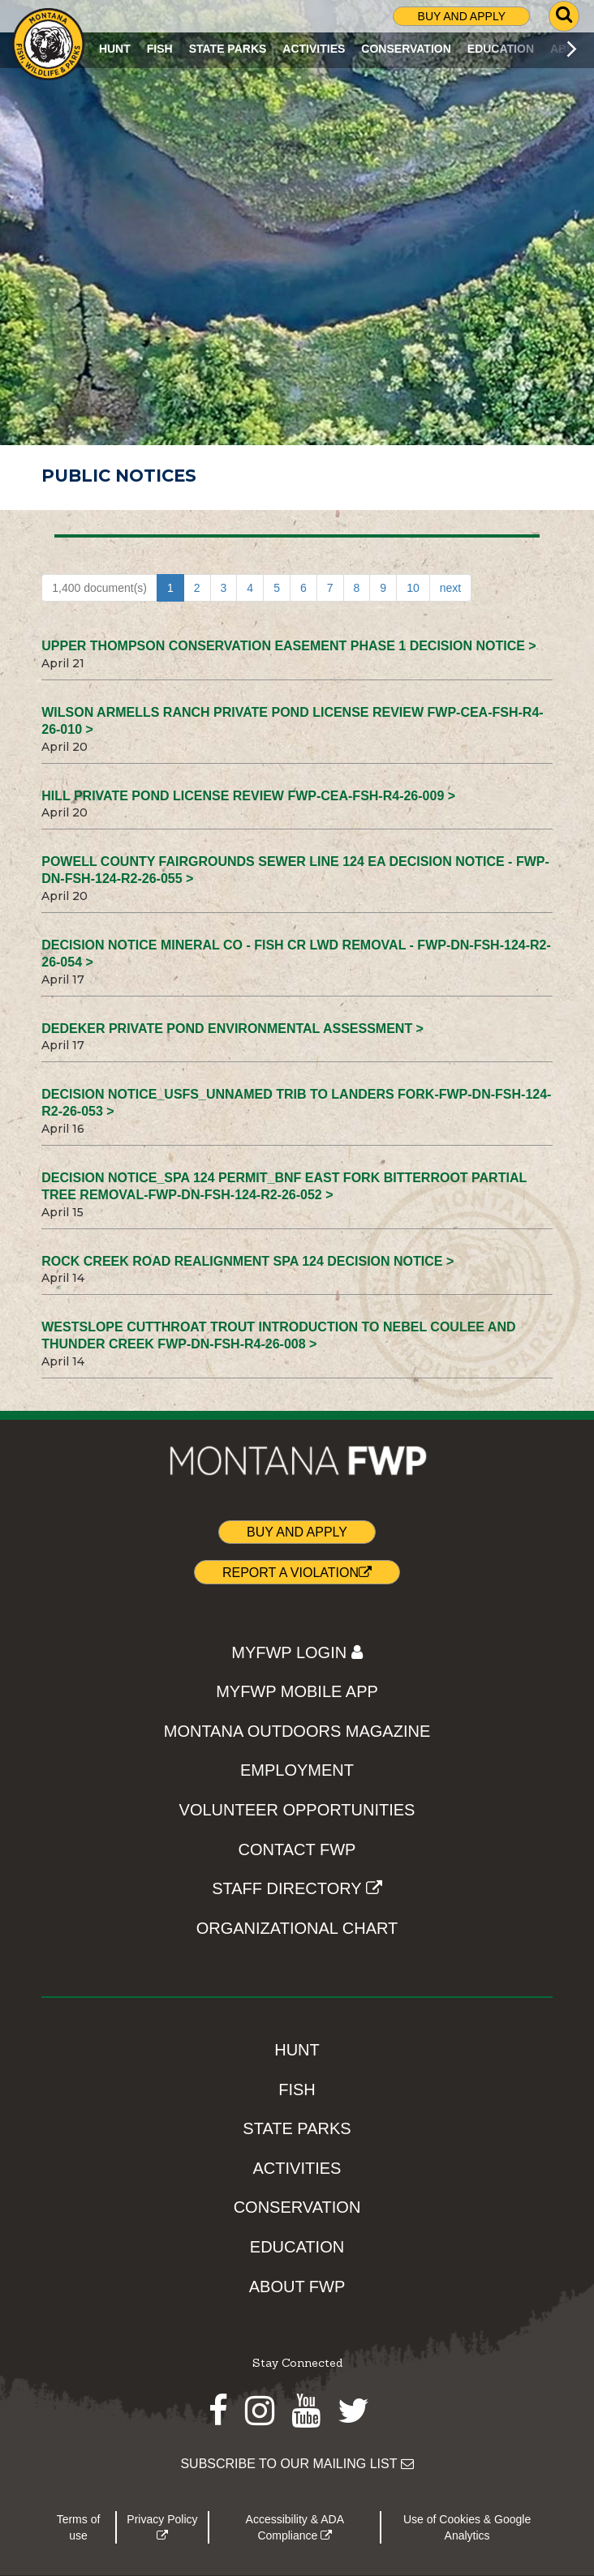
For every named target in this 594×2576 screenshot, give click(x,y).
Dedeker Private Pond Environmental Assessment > (232, 1028)
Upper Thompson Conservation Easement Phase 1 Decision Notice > (288, 646)
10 (413, 587)
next (450, 587)
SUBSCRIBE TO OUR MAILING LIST (296, 2464)
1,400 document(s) (99, 587)
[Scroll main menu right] (572, 48)
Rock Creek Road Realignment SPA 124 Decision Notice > (247, 1261)
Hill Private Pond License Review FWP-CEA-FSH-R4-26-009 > (248, 796)
